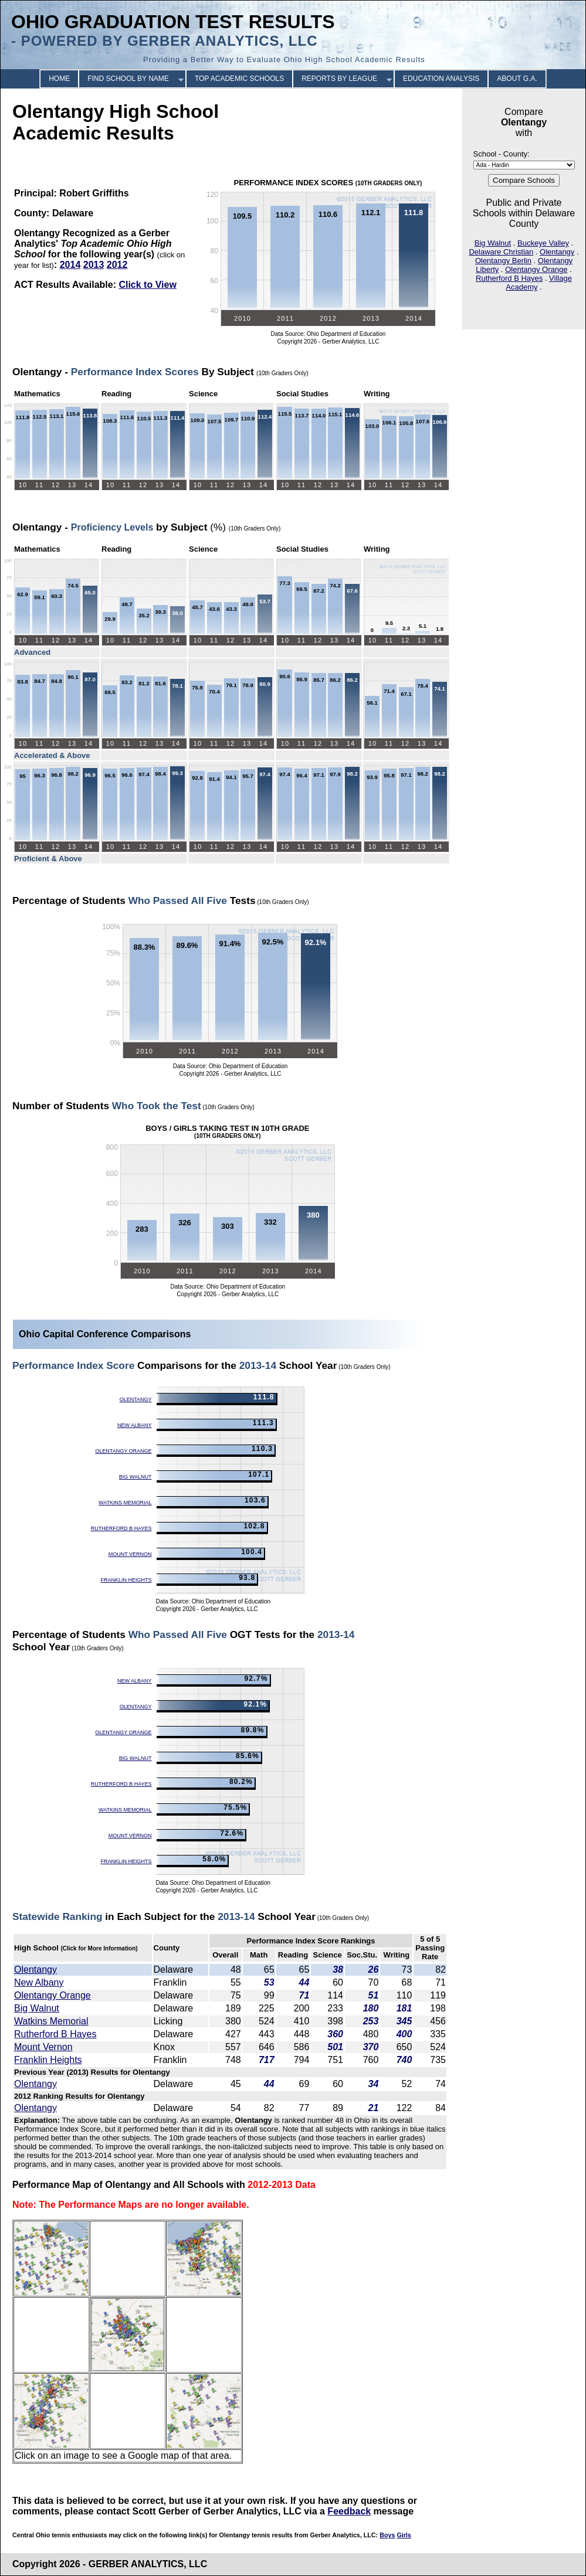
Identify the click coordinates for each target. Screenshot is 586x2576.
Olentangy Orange (536, 269)
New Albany (134, 1425)
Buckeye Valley (543, 243)
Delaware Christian (501, 251)
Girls (404, 2534)
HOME (59, 78)
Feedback (349, 2511)
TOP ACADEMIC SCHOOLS (239, 78)
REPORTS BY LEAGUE (339, 78)
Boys (387, 2534)
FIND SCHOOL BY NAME (128, 78)
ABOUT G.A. (517, 78)
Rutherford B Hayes (509, 278)
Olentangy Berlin (503, 260)
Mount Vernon (130, 1554)
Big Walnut (493, 243)
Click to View (147, 285)
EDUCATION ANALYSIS (441, 78)
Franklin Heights (125, 1580)
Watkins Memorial (125, 1503)
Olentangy (557, 251)
